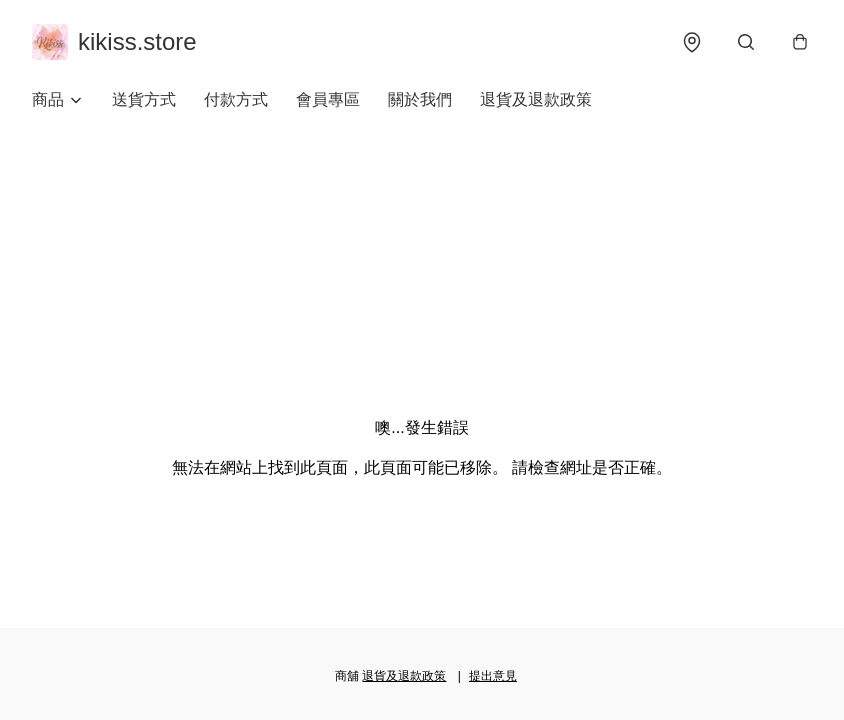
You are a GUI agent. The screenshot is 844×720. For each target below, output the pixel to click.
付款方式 (236, 99)
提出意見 (493, 676)
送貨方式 (144, 99)
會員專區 (328, 99)
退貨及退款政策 (536, 99)
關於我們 (420, 99)
